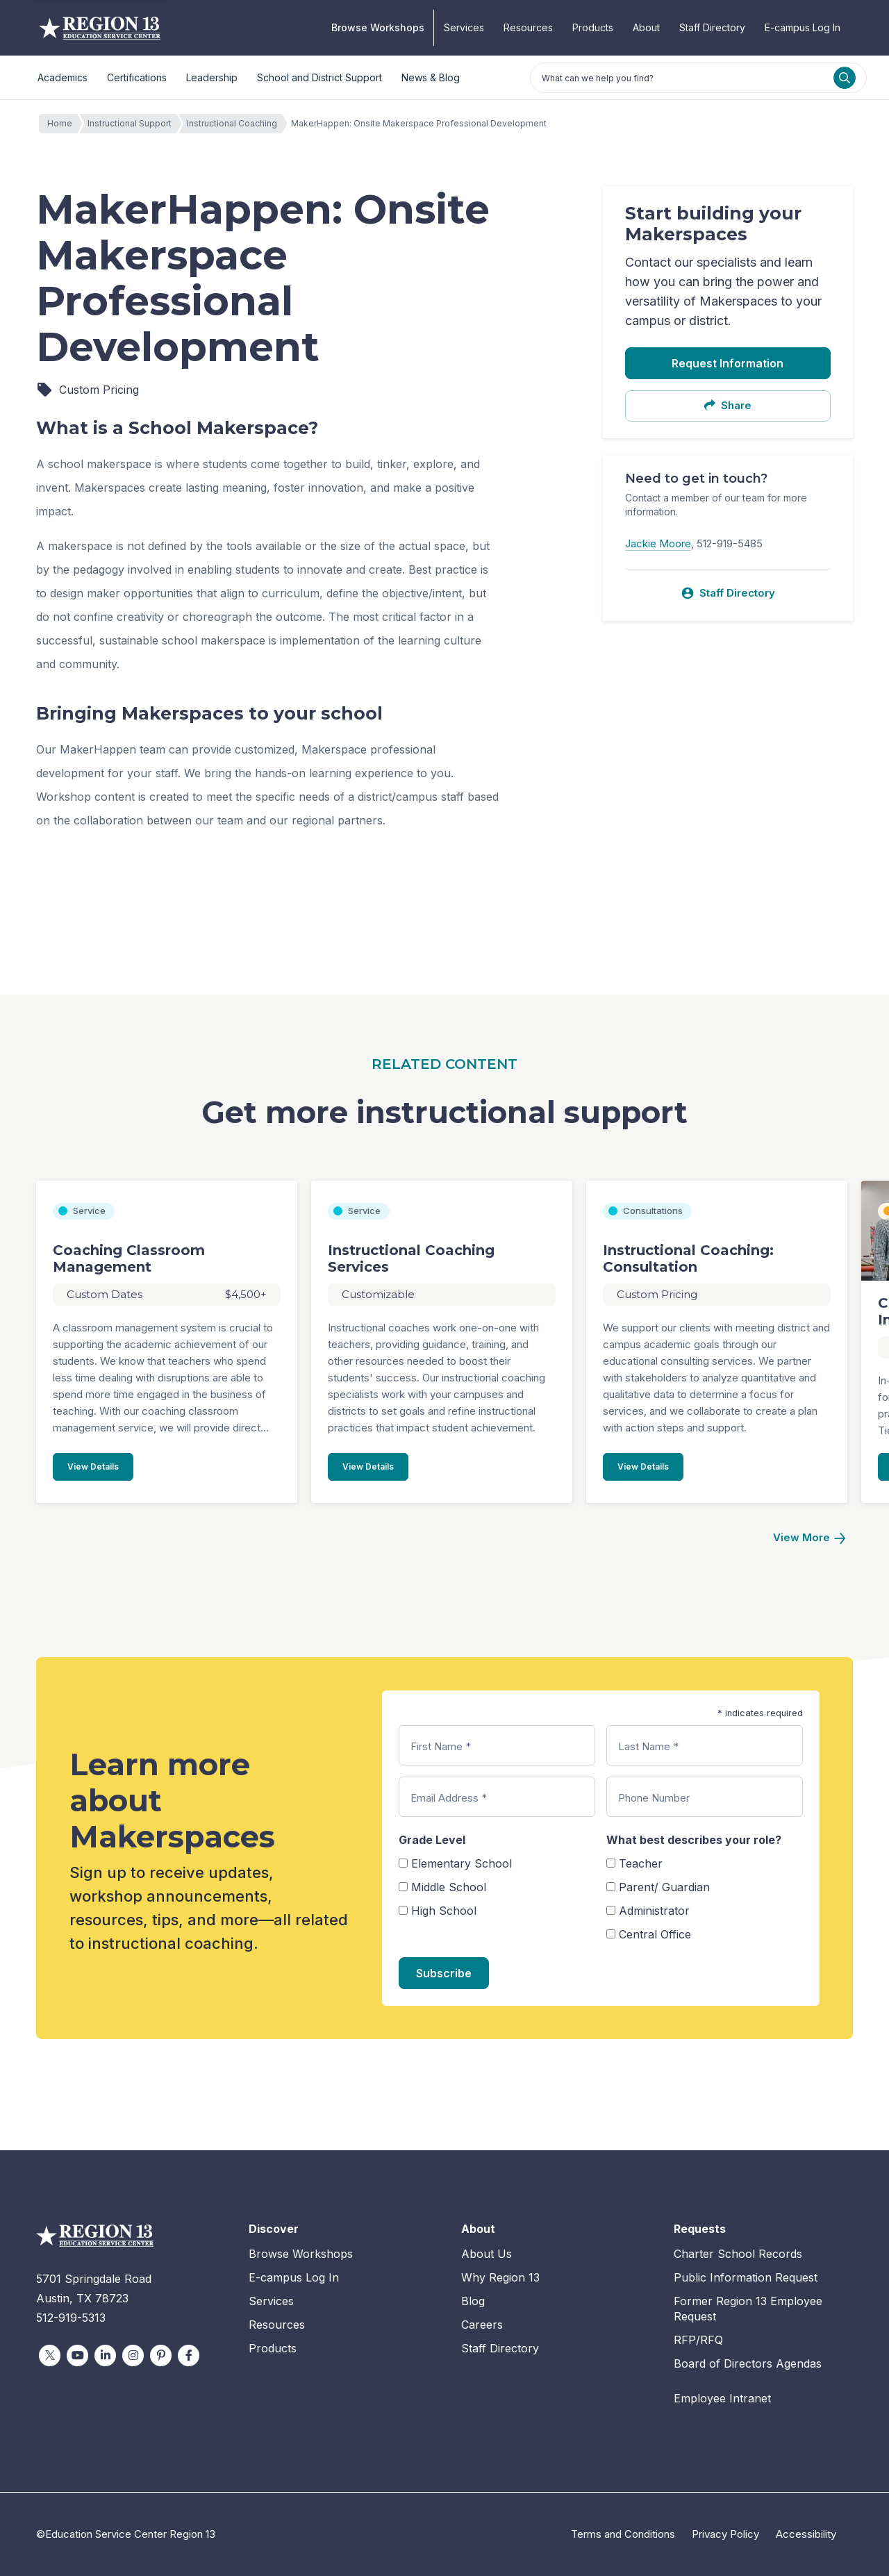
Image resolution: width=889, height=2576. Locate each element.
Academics (63, 77)
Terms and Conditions (623, 2534)
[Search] (844, 78)
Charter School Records (738, 2254)
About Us (486, 2254)
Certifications (137, 77)
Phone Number (654, 1798)
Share (727, 405)
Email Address (448, 1798)
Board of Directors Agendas (748, 2363)
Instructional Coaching (235, 123)
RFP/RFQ (698, 2340)
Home (63, 123)
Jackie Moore (658, 543)
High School (443, 1911)
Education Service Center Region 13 (99, 28)
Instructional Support (133, 123)
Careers (482, 2325)
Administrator (654, 1911)
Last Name (648, 1746)
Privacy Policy (725, 2534)
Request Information (727, 363)
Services (464, 27)
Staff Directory (712, 27)
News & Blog (430, 77)
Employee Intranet (722, 2398)
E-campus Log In (802, 27)
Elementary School (461, 1863)
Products (592, 27)
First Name (440, 1746)
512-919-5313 (71, 2318)
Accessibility (806, 2534)
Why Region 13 (500, 2277)
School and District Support (319, 77)
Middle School (448, 1887)
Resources (528, 27)
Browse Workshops (377, 27)
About (646, 27)
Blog (473, 2301)
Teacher (641, 1863)
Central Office (655, 1934)
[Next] (809, 1538)
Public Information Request (745, 2277)
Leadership (212, 77)
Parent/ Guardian (664, 1887)
